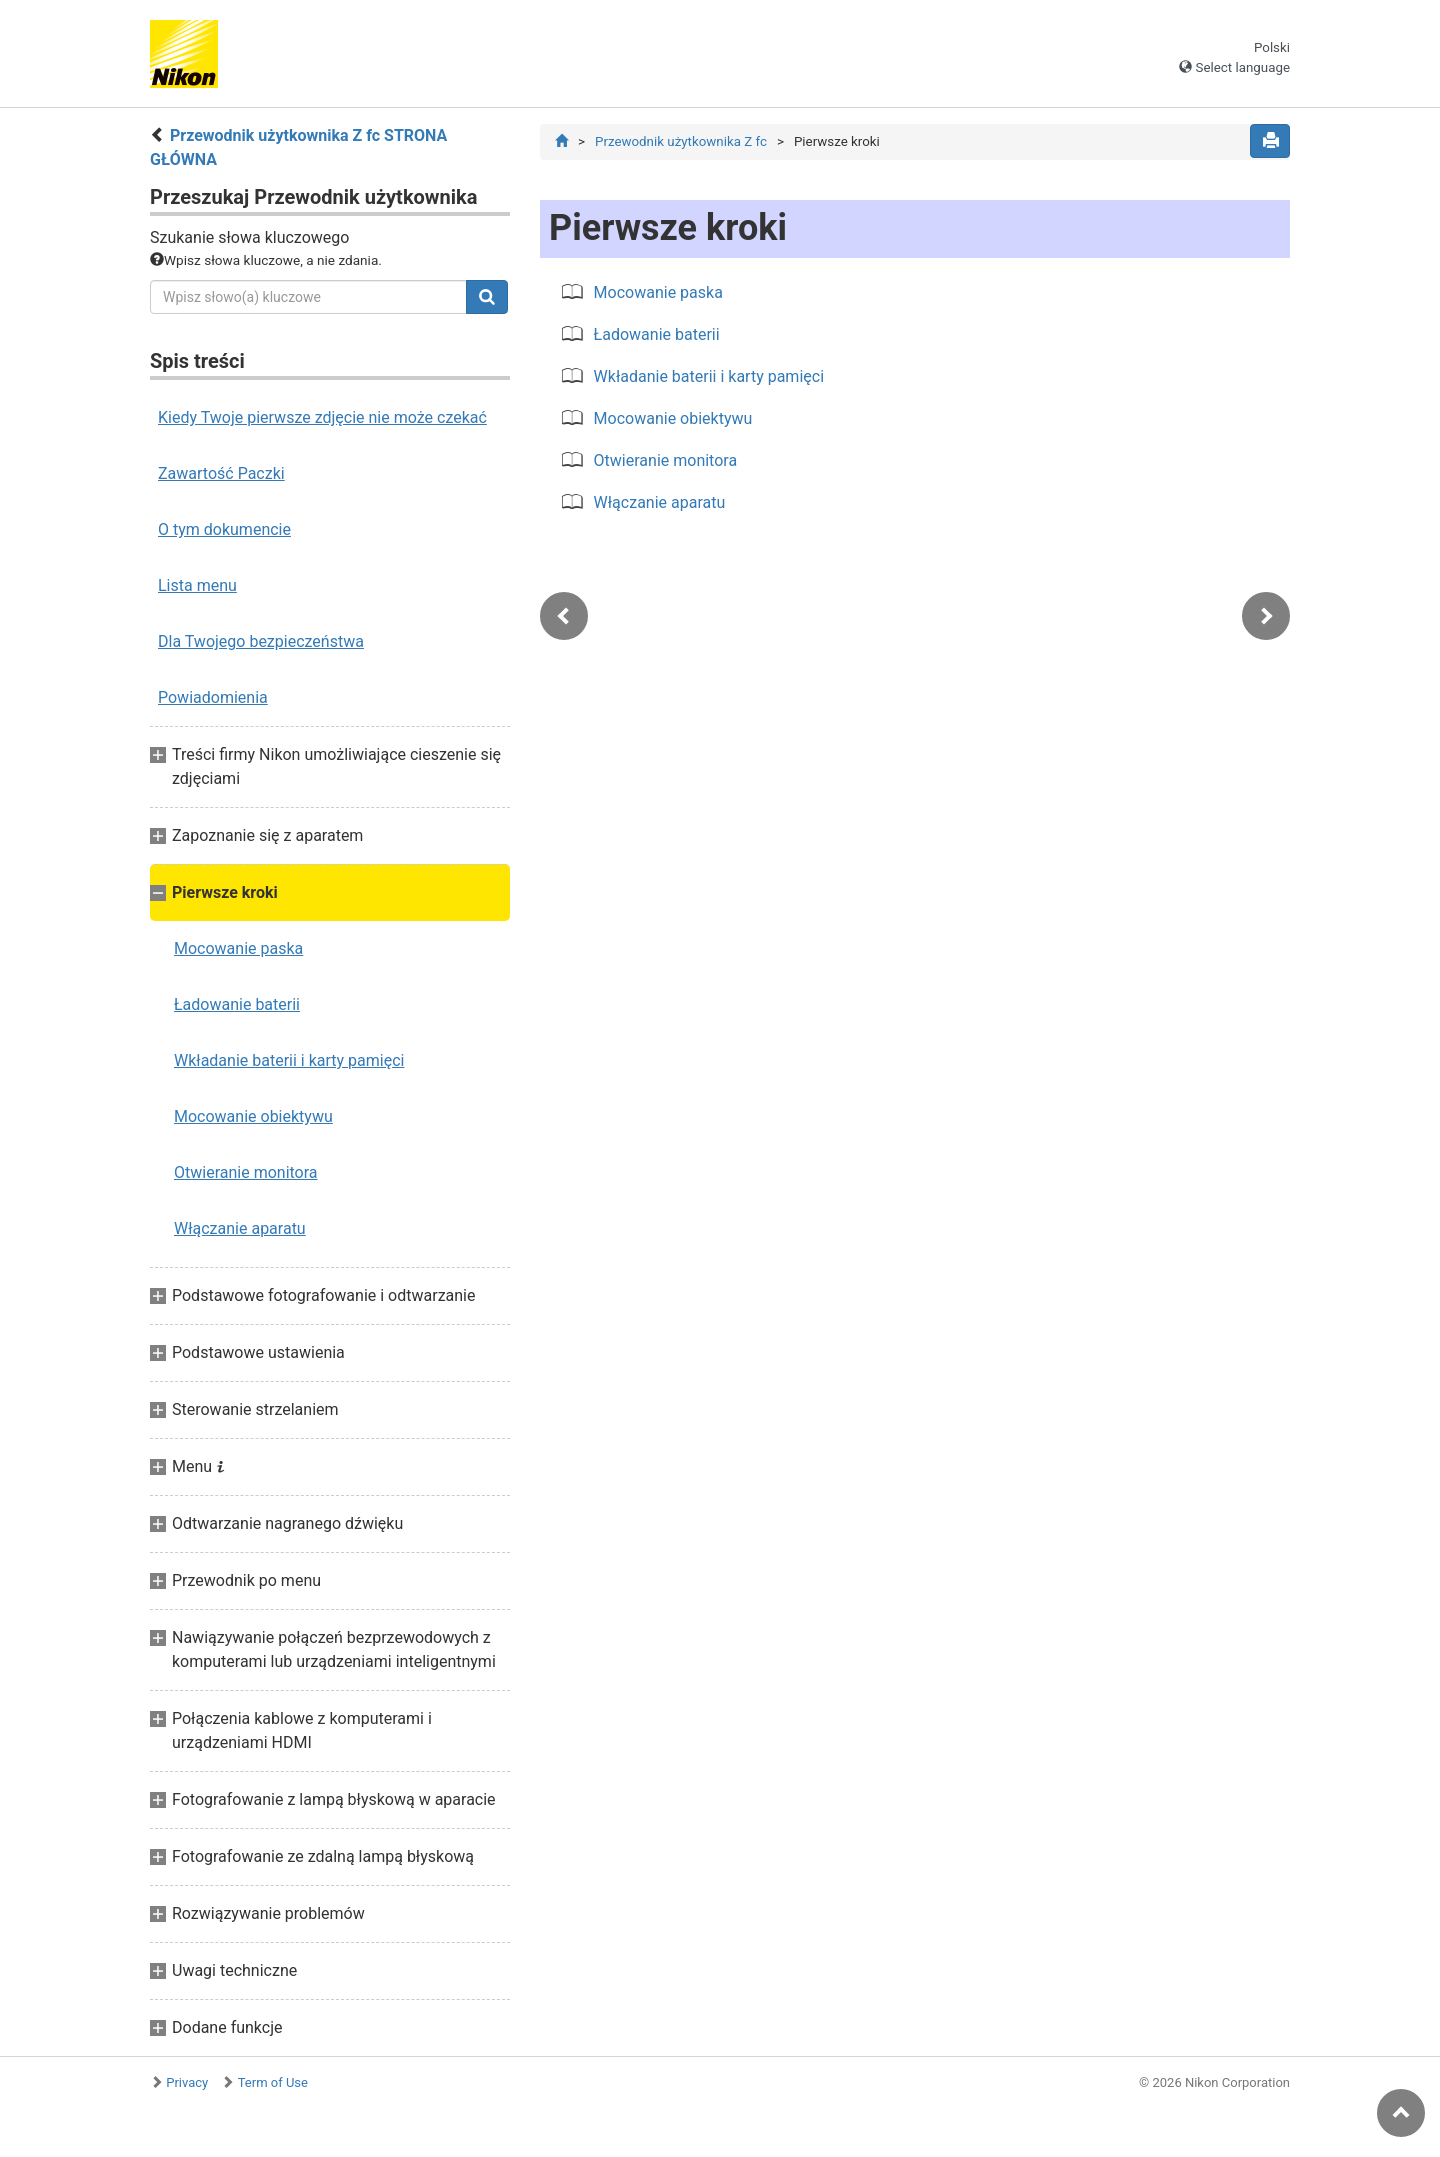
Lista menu (197, 585)
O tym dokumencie (224, 529)
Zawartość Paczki (221, 473)
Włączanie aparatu (240, 1228)
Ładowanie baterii (237, 1004)
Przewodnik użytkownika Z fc (681, 141)
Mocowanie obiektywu (253, 1116)
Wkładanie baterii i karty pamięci (289, 1060)
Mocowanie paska (238, 948)
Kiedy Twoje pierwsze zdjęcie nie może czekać (322, 417)
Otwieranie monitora (246, 1172)
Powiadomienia (213, 697)
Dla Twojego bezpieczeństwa (261, 641)
